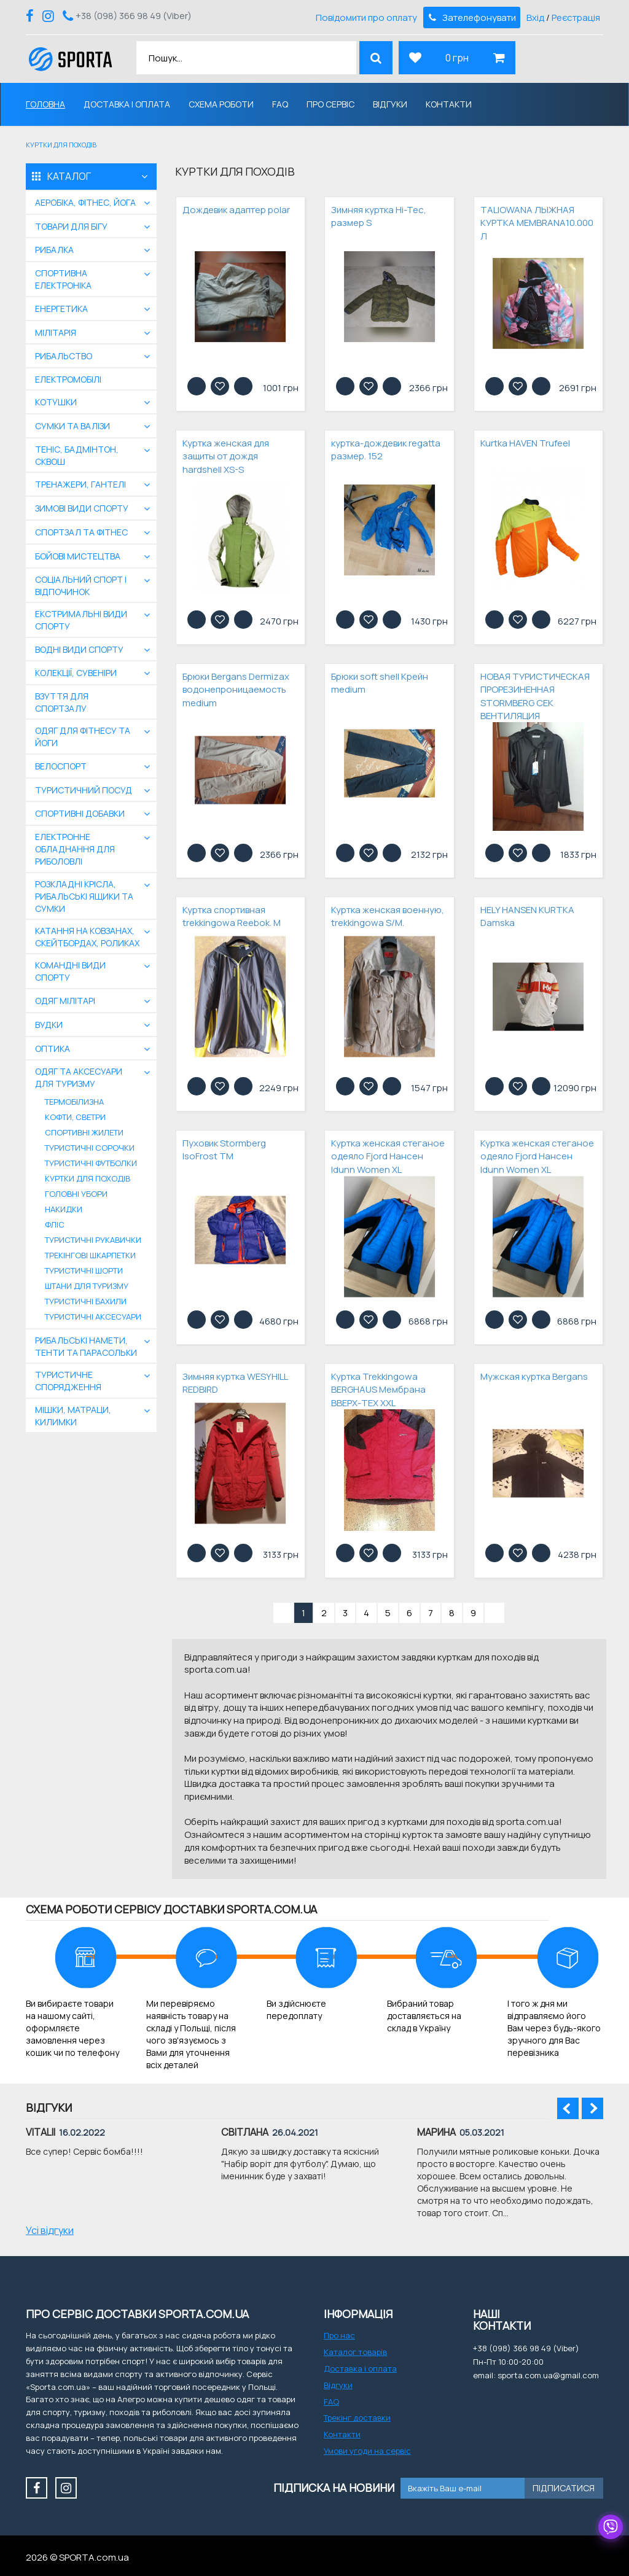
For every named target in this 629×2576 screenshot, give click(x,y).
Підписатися (564, 2488)
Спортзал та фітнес (81, 532)
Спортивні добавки (80, 813)
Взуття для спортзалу (61, 702)
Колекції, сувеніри (76, 673)
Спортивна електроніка (63, 279)
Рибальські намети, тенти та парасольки (86, 1346)
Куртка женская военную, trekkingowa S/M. (387, 916)
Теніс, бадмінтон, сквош (77, 455)
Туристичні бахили (86, 1301)
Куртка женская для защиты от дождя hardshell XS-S (225, 456)
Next (592, 2108)
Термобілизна (74, 1101)
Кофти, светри (75, 1117)
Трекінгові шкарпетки (90, 1255)
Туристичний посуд (83, 790)
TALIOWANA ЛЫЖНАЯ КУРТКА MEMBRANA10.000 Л (536, 223)
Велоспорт (61, 766)
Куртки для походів (87, 1178)
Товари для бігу (71, 226)
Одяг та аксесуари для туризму (78, 1077)
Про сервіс (330, 104)
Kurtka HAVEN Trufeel (525, 443)
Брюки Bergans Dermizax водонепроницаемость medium (235, 689)
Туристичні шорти (84, 1270)
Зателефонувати (471, 17)
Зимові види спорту (81, 508)
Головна (45, 104)
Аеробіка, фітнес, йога (85, 202)
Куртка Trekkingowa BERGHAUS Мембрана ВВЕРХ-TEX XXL (378, 1389)
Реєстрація (576, 17)
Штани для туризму (86, 1285)
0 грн (457, 57)
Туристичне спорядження (68, 1381)
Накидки (63, 1209)
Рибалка (54, 249)
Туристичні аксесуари (93, 1316)
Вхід (535, 17)
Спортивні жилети (84, 1132)
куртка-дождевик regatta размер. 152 (385, 449)
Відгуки (390, 104)
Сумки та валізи (72, 426)
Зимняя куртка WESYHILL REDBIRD (234, 1383)
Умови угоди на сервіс (367, 2450)
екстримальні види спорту (81, 620)
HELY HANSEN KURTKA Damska (527, 916)
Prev (568, 2108)
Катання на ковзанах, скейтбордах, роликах (87, 937)
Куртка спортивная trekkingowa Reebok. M (231, 916)
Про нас (339, 2335)
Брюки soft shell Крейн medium (379, 683)
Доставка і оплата (127, 104)
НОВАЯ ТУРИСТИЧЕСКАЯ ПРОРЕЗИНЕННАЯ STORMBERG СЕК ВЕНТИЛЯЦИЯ (535, 696)
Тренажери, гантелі (80, 484)
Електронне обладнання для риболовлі (75, 849)
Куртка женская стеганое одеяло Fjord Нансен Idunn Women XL (388, 1156)
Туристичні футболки (91, 1163)
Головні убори (76, 1193)
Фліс (54, 1224)
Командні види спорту (70, 971)
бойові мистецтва (77, 556)
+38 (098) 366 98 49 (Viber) (134, 15)
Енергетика (61, 308)
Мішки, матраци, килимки (73, 1416)
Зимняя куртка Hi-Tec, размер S (378, 216)
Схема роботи (221, 104)
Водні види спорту (79, 649)
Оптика (52, 1048)
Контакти (449, 104)
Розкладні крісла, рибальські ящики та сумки (84, 896)
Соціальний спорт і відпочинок (81, 585)
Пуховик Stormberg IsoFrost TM (224, 1149)
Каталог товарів (355, 2351)
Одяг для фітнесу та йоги (82, 737)
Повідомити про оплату (366, 17)
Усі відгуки (50, 2230)
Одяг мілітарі (65, 1000)
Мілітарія (55, 332)
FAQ (280, 104)
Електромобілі (68, 379)
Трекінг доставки (357, 2417)
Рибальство (63, 356)
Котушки (56, 402)
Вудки (49, 1024)
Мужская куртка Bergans (534, 1376)
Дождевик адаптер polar (236, 209)
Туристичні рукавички (93, 1239)
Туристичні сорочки (90, 1147)
